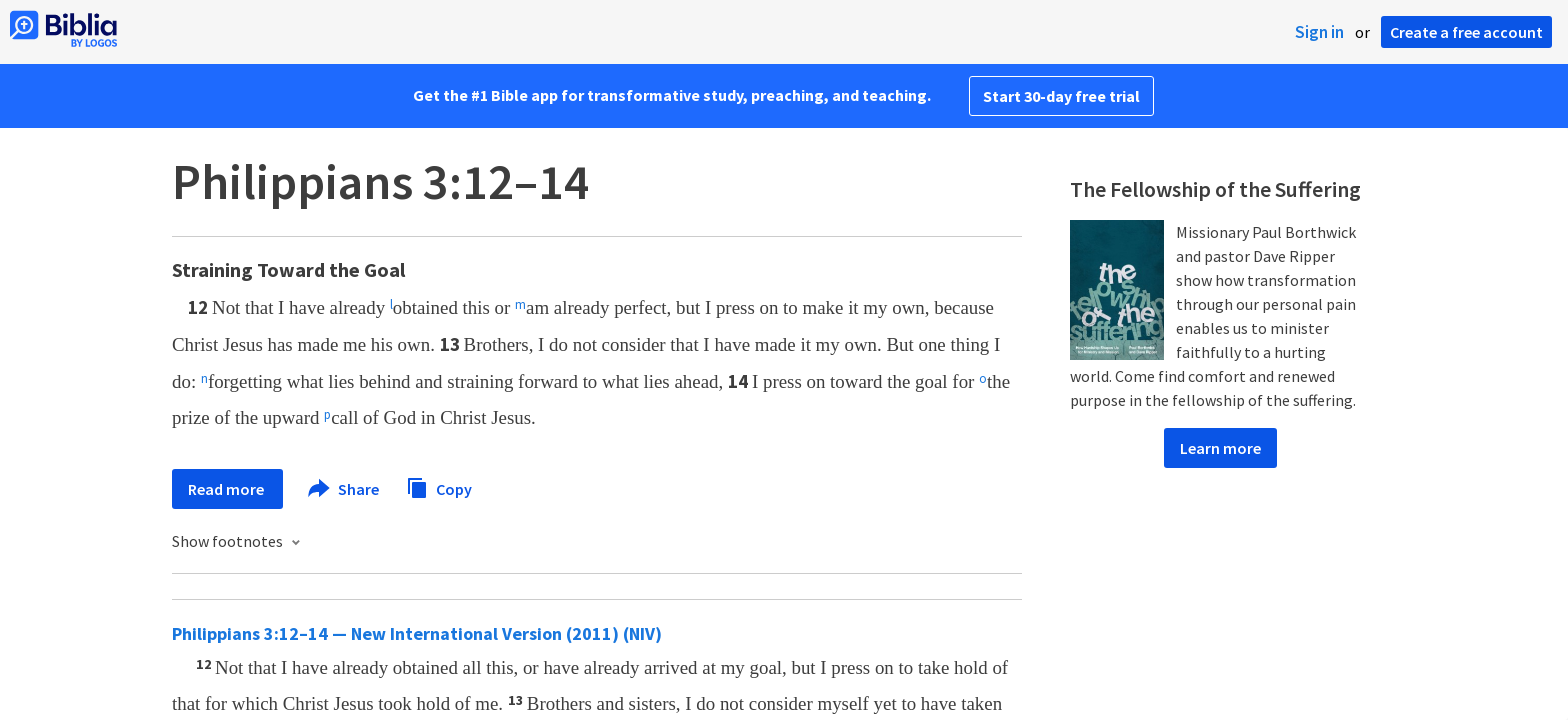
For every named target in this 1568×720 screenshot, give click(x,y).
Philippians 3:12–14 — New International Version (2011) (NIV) (417, 633)
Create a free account (1466, 32)
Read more (227, 489)
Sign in (1319, 32)
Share (344, 489)
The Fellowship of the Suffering (1215, 189)
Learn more (1220, 448)
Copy (439, 486)
